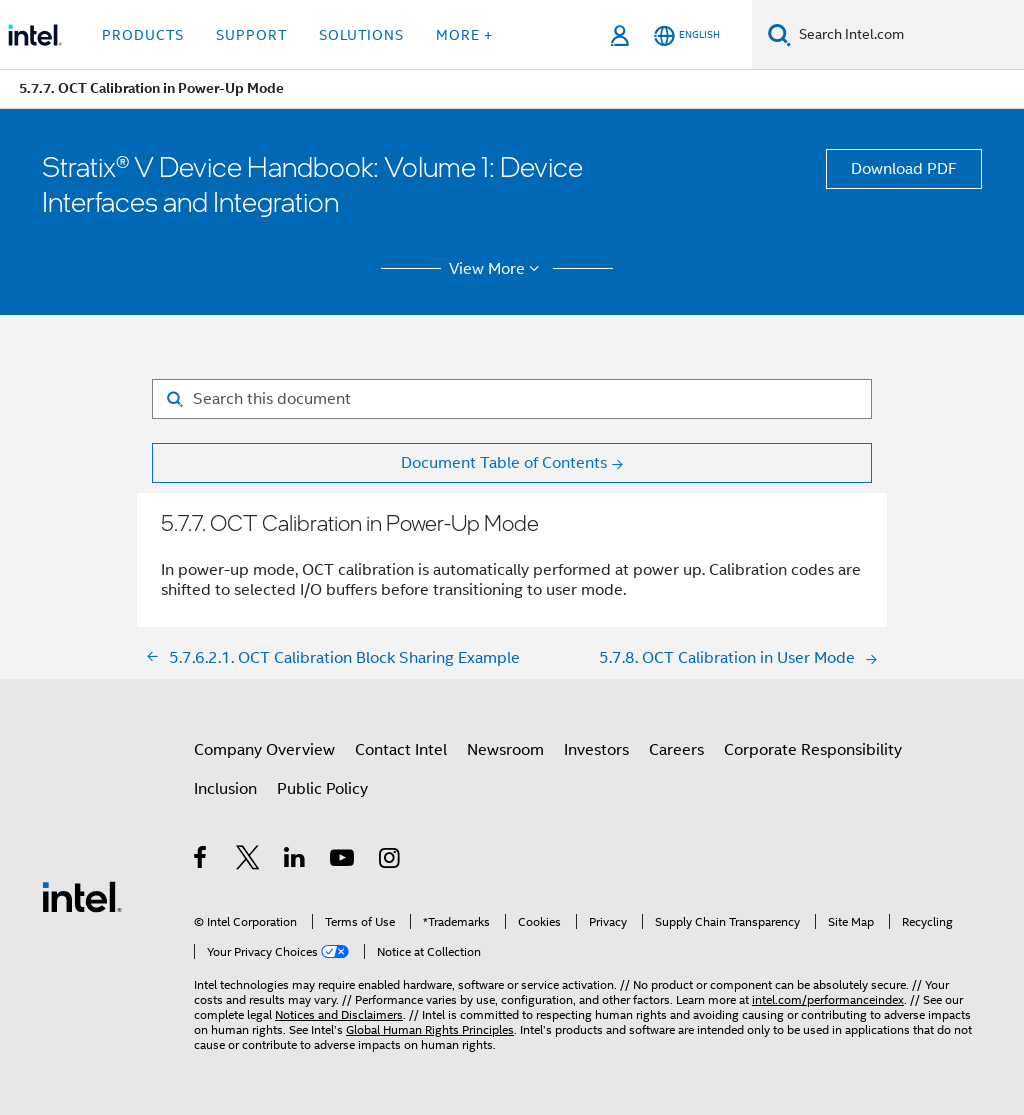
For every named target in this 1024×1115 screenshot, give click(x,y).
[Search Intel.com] (907, 35)
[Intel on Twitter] (248, 861)
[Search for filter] (512, 399)
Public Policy (322, 789)
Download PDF (904, 169)
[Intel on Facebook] (201, 861)
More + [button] (464, 35)
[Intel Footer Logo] (82, 896)
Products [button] (143, 35)
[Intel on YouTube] (343, 861)
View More (497, 269)
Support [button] (251, 35)
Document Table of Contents (504, 463)
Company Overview (264, 750)
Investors (596, 750)
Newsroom (505, 750)
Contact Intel (401, 750)
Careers (676, 750)
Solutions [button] (361, 35)
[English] (687, 35)
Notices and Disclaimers (339, 1014)
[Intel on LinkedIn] (295, 861)
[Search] (779, 34)
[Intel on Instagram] (390, 861)
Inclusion (225, 789)
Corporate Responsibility (813, 750)
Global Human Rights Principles (430, 1029)
